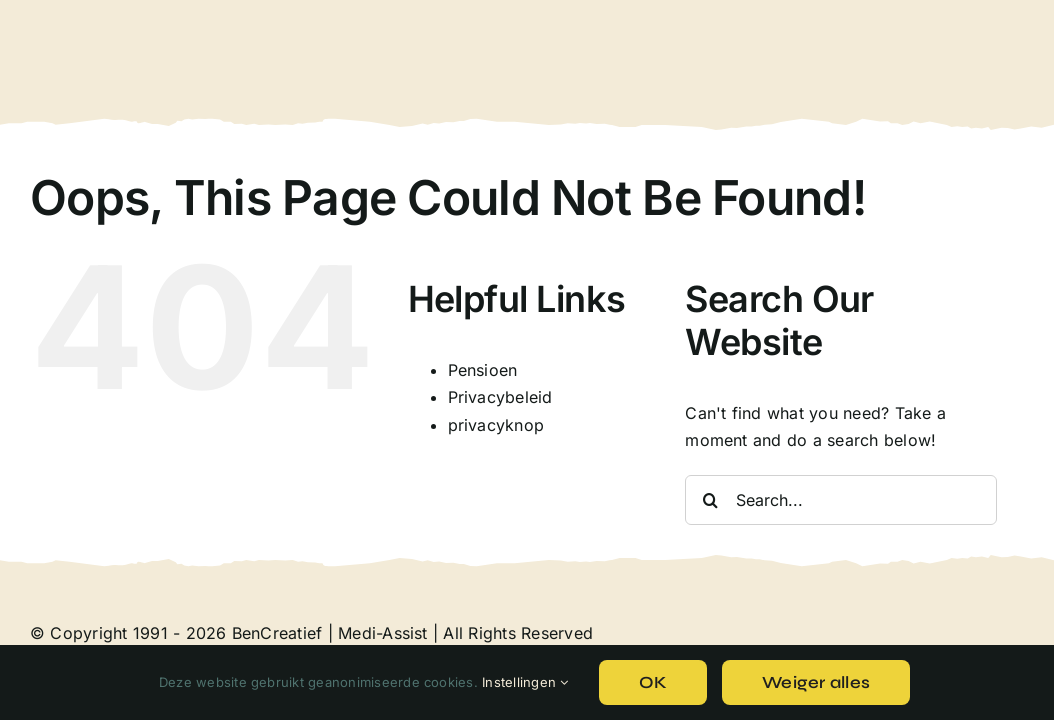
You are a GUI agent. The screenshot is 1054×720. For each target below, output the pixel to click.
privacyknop (496, 425)
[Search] (710, 500)
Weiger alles (816, 682)
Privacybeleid (500, 397)
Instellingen (525, 682)
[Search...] (840, 500)
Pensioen (483, 370)
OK (653, 682)
